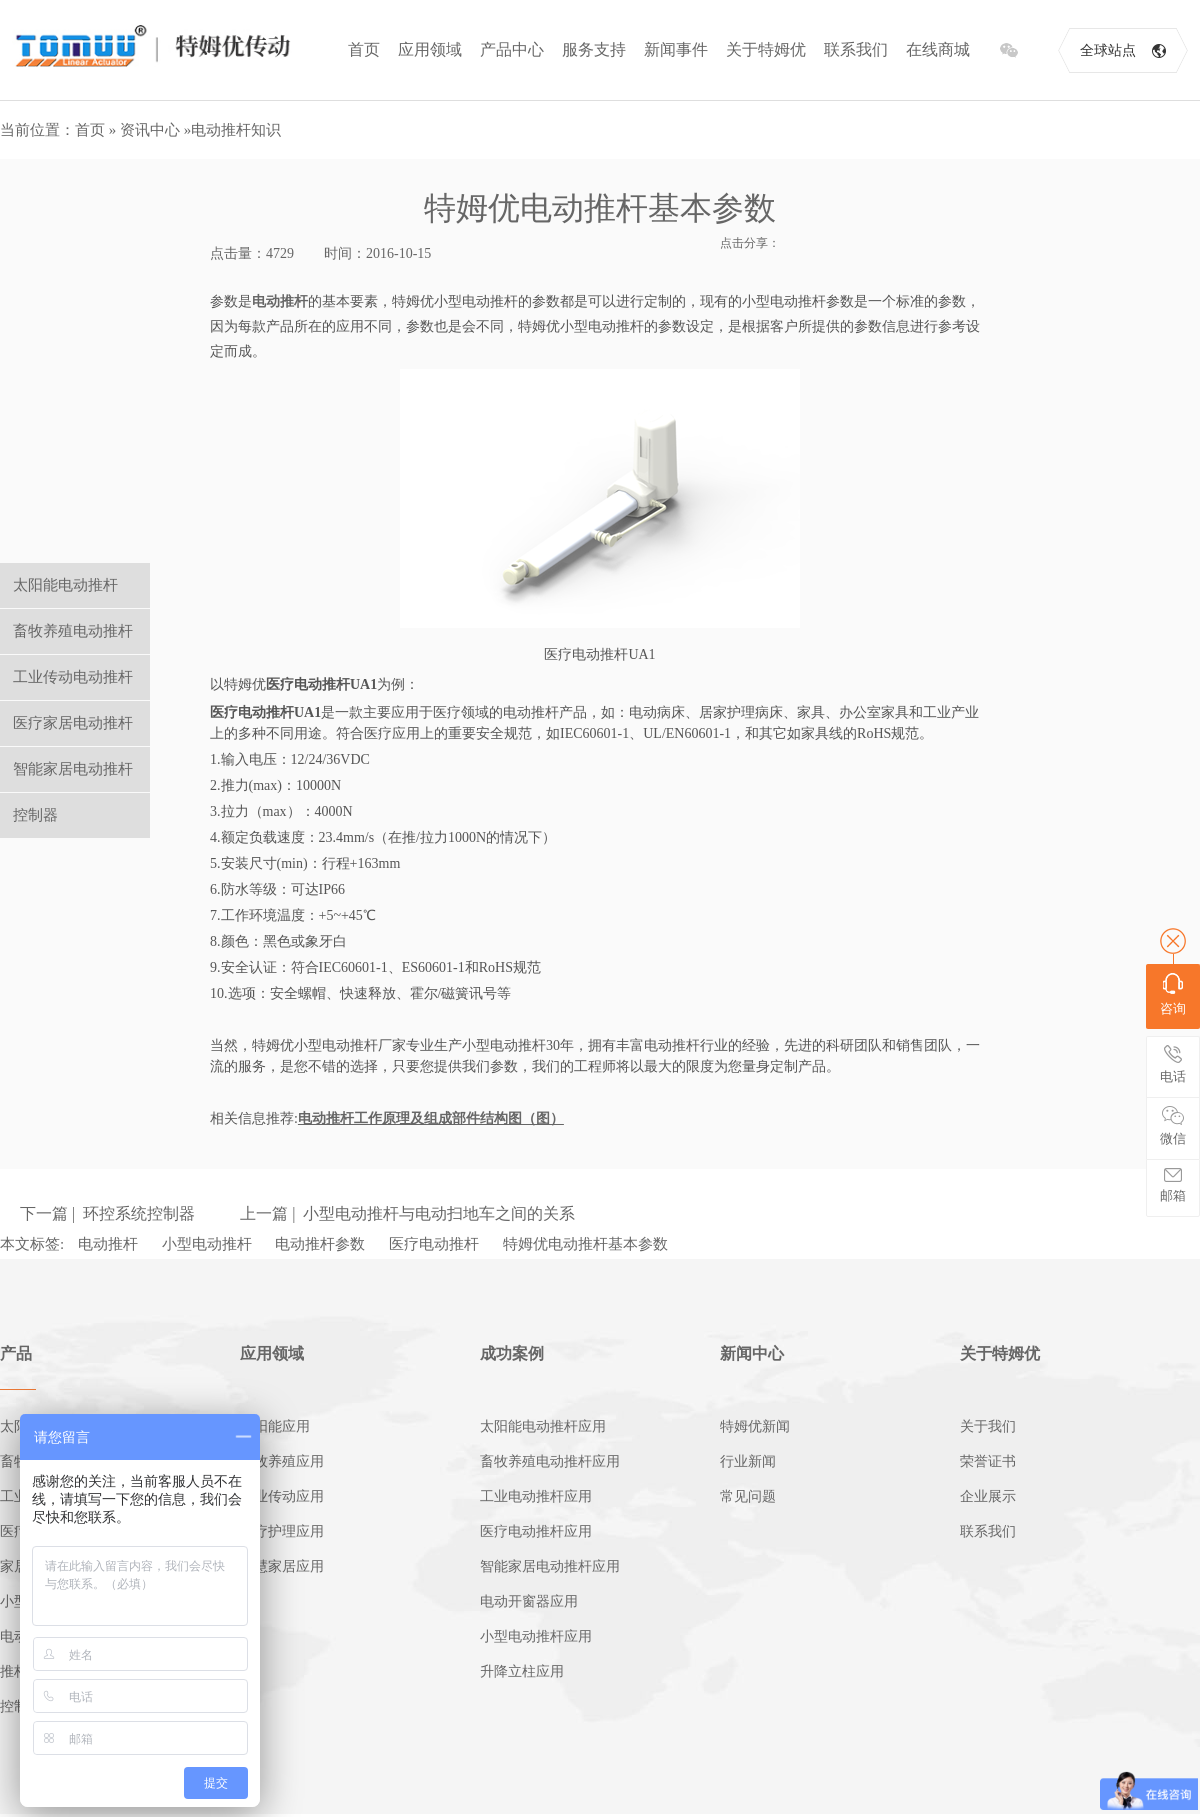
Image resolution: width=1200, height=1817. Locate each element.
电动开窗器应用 (529, 1601)
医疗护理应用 (282, 1531)
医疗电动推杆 (434, 1244)
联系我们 (856, 49)
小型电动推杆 (207, 1244)
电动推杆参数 (320, 1244)
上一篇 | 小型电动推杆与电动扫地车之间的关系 (407, 1213)
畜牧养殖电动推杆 (73, 631)
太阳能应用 (275, 1426)
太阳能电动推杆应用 (543, 1426)
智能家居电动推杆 (73, 769)
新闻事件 (676, 49)
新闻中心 (752, 1353)
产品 (16, 1353)
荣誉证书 (988, 1461)
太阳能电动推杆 (65, 585)
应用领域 (430, 49)
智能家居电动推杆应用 (550, 1566)
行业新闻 (748, 1461)
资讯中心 (150, 130)
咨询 (1173, 994)
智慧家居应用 (282, 1566)
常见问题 (748, 1496)
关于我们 (988, 1426)
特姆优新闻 (755, 1426)
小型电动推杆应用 (536, 1636)
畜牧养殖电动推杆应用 (550, 1461)
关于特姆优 (766, 49)
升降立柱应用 (522, 1671)
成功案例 (512, 1353)
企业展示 (988, 1496)
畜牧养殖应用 (282, 1461)
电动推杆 (108, 1244)
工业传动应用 (282, 1496)
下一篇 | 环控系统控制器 (107, 1213)
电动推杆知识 (236, 130)
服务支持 (594, 49)
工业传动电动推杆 (73, 677)
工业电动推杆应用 (536, 1496)
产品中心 (512, 49)
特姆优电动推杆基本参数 (585, 1244)
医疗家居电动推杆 (73, 723)
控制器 (35, 815)
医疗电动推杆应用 (536, 1531)
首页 (364, 49)
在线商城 (938, 49)
